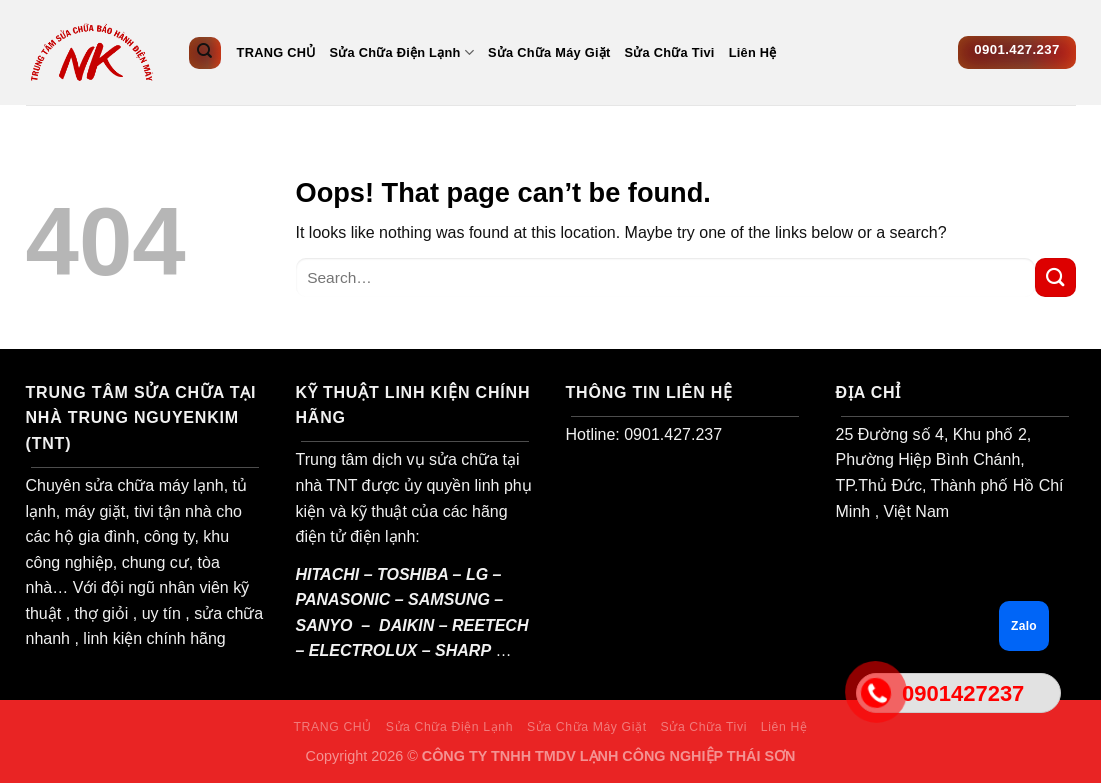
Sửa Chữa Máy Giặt (549, 52)
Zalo (1024, 626)
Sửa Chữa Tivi (670, 52)
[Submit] (1055, 277)
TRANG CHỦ (276, 52)
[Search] (205, 53)
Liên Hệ (753, 52)
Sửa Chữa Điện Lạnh (401, 52)
